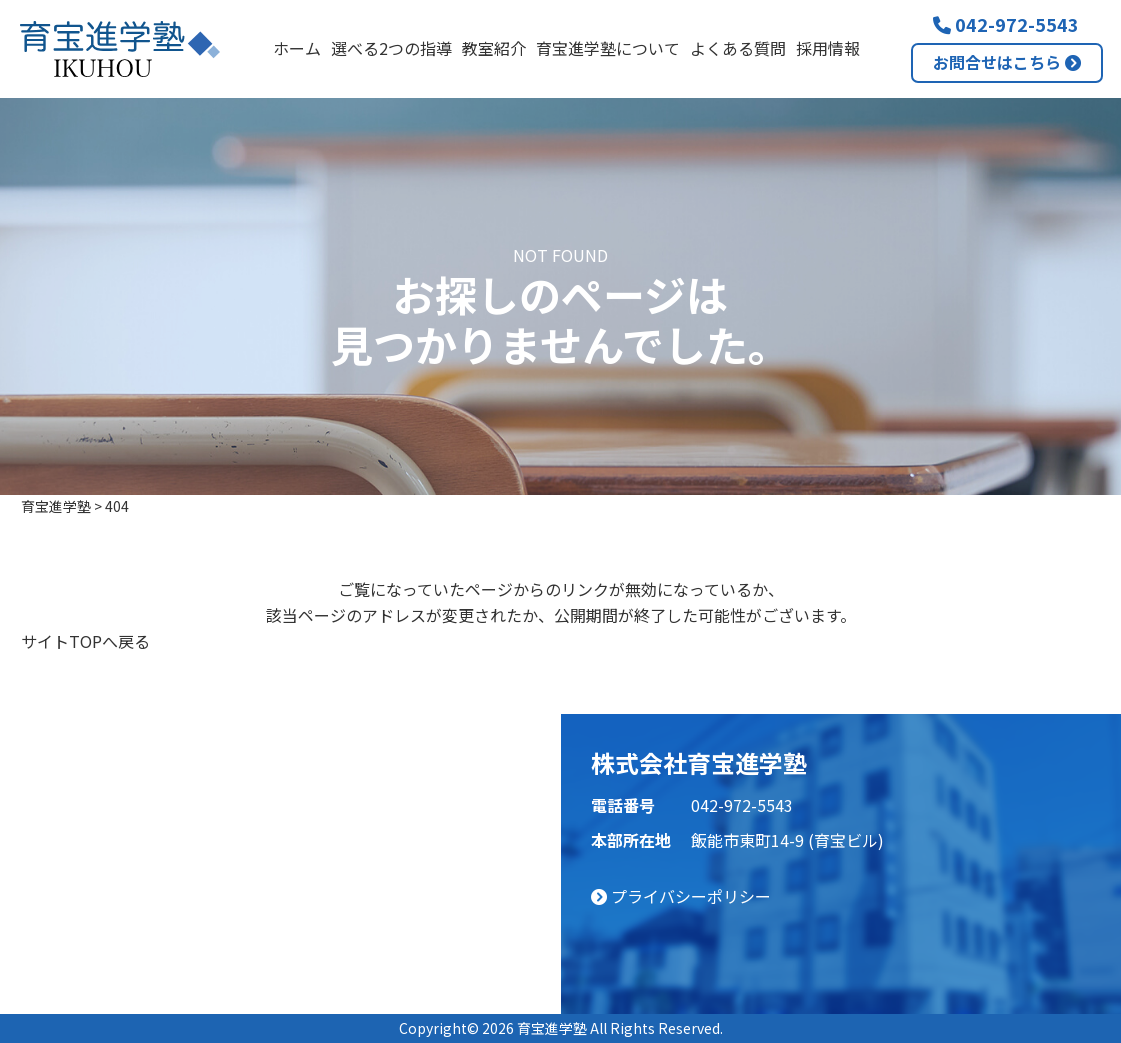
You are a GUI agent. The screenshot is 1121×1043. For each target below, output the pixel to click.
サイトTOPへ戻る (85, 641)
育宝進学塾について (608, 48)
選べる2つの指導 (391, 48)
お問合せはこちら (1007, 62)
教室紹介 (494, 48)
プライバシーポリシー (681, 896)
